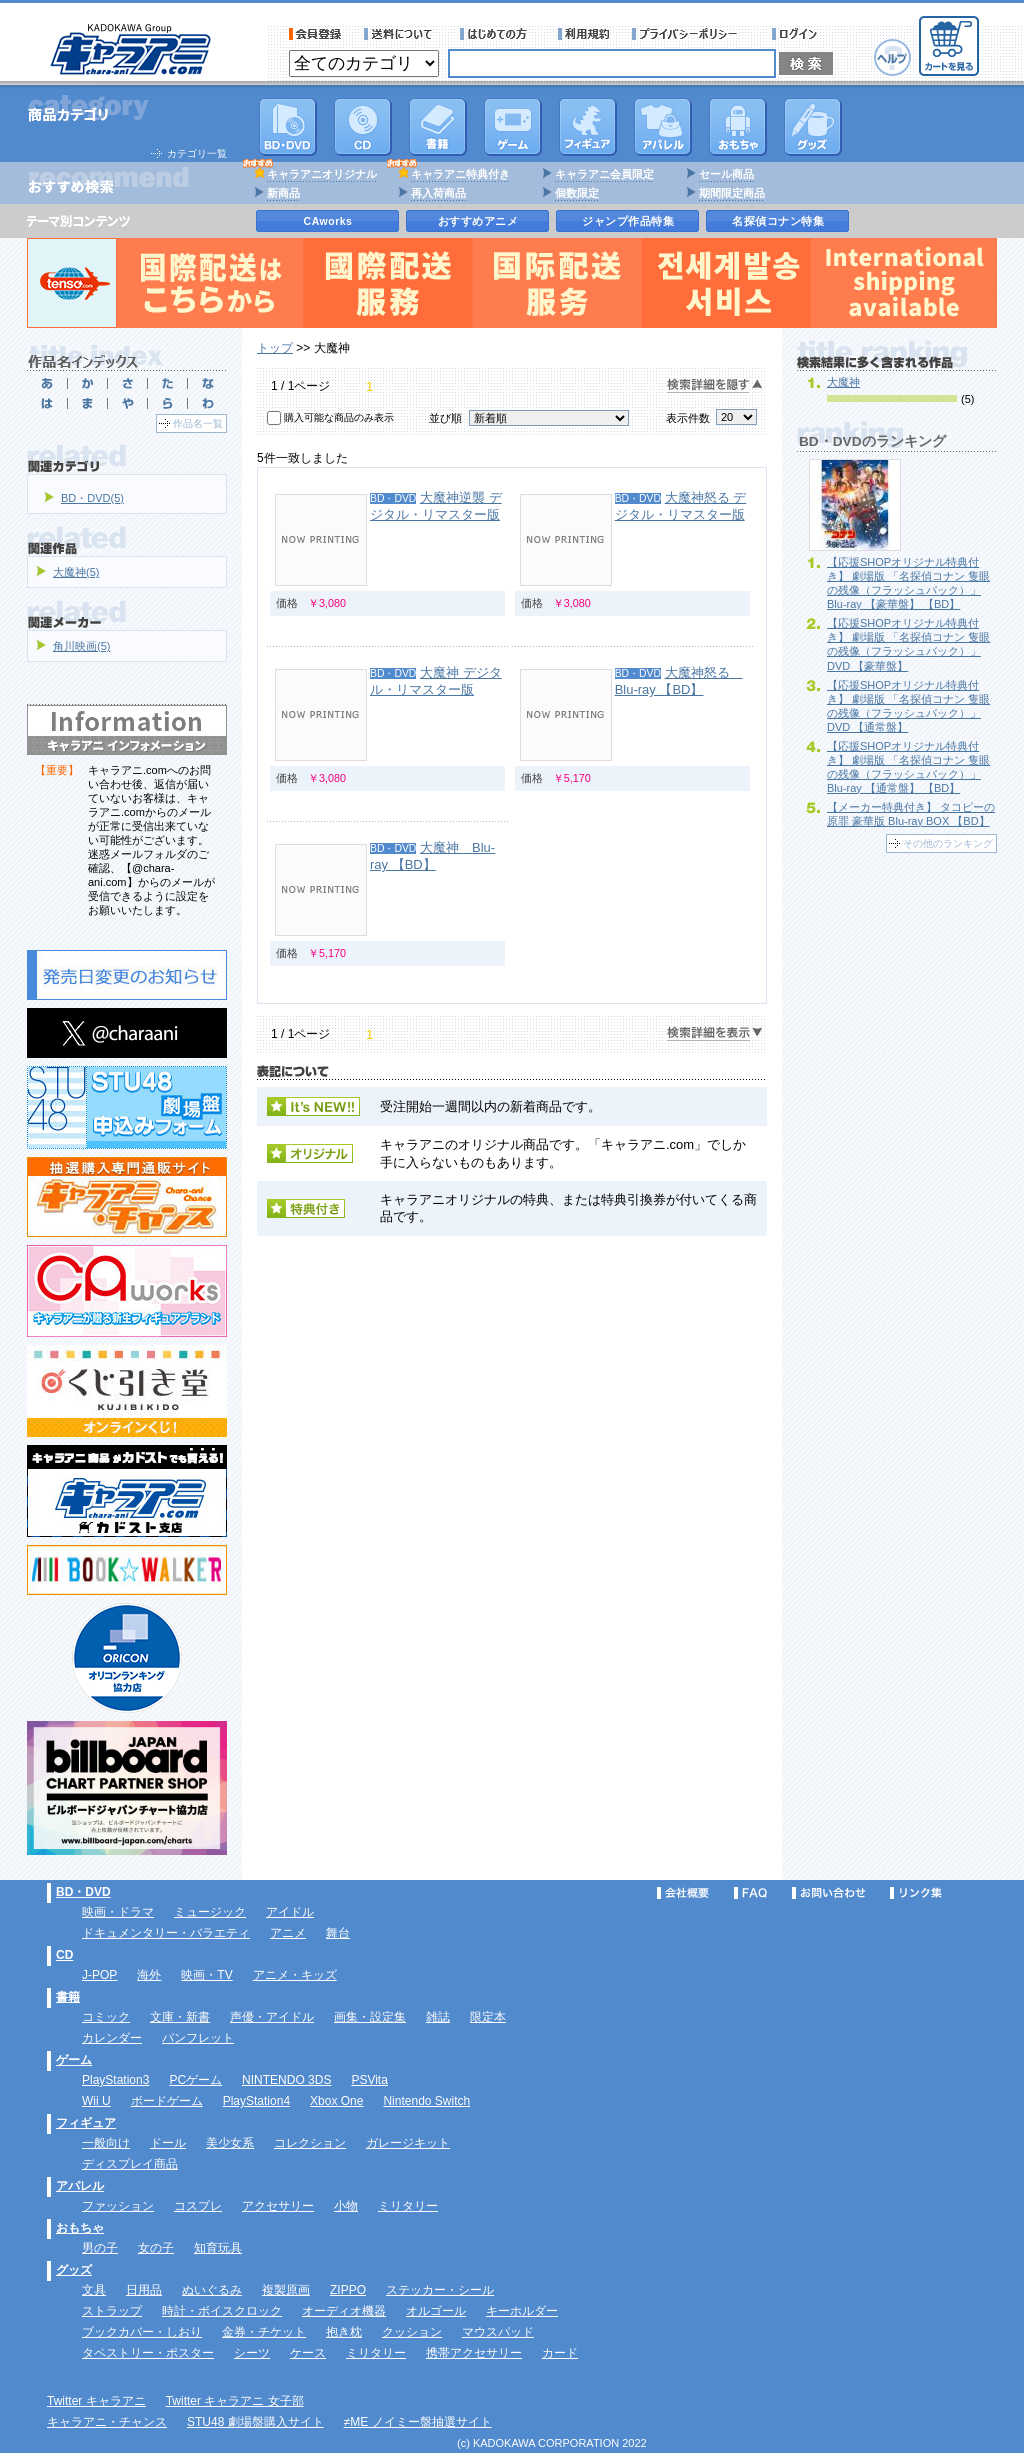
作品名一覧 (198, 423)
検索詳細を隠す (715, 385)
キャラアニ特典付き (460, 174)
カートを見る (949, 46)
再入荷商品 (438, 193)
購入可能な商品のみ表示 (339, 417)
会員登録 (315, 34)
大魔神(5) (76, 572)
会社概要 (683, 1893)
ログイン (797, 34)
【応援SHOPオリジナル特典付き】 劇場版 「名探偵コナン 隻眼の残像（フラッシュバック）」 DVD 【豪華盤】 (908, 644)
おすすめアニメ (478, 221)
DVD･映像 (288, 127)
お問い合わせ (829, 1893)
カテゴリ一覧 (197, 153)
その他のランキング (948, 843)
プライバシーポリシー (691, 34)
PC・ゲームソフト (513, 127)
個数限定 (577, 193)
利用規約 (584, 34)
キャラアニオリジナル (322, 174)
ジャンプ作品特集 (628, 221)
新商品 (283, 193)
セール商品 (726, 174)
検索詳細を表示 (715, 1033)
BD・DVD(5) (92, 498)
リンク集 (916, 1893)
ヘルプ (892, 57)
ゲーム (74, 2060)
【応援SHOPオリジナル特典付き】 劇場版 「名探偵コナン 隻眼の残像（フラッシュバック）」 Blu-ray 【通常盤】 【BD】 (908, 767)
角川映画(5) (81, 646)
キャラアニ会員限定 (604, 174)
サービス (498, 34)
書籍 (438, 127)
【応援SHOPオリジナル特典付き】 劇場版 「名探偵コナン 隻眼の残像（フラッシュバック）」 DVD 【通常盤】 (908, 706)
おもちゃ (738, 127)
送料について (401, 34)
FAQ (750, 1893)
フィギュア (588, 127)
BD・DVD (83, 1892)
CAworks (328, 221)
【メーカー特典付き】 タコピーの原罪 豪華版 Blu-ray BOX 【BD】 (911, 814)
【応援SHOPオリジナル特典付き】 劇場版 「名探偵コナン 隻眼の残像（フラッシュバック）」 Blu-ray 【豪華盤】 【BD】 (908, 583)
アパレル (663, 127)
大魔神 (843, 382)
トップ (275, 348)
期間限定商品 (732, 193)
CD (363, 127)
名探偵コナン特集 (778, 221)
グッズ (813, 127)
